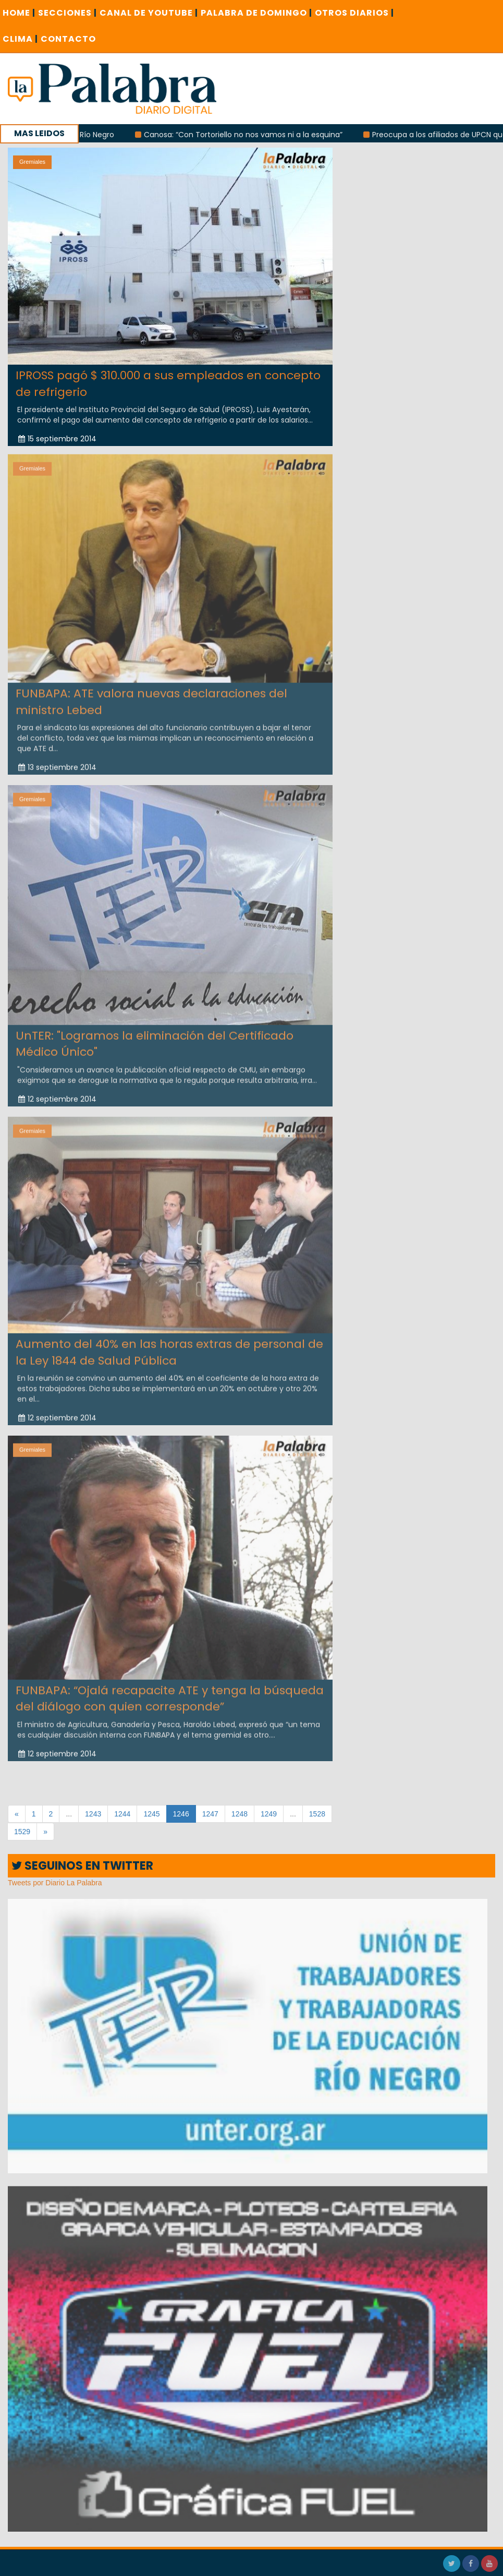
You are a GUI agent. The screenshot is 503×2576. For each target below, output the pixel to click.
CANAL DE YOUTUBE (149, 13)
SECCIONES (67, 13)
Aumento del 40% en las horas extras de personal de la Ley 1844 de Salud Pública (169, 1348)
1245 (151, 1814)
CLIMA (20, 39)
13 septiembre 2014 (57, 762)
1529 (22, 1831)
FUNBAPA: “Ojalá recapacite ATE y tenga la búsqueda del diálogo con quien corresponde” (170, 1694)
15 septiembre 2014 (57, 439)
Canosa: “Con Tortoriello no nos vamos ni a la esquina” (246, 134)
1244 (122, 1814)
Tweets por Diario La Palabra (55, 1883)
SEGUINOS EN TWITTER (82, 1866)
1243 (93, 1814)
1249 (269, 1814)
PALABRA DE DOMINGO (256, 13)
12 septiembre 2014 (57, 1094)
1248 (239, 1814)
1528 (317, 1814)
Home (19, 13)
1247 (210, 1814)
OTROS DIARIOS (354, 13)
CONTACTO (68, 39)
